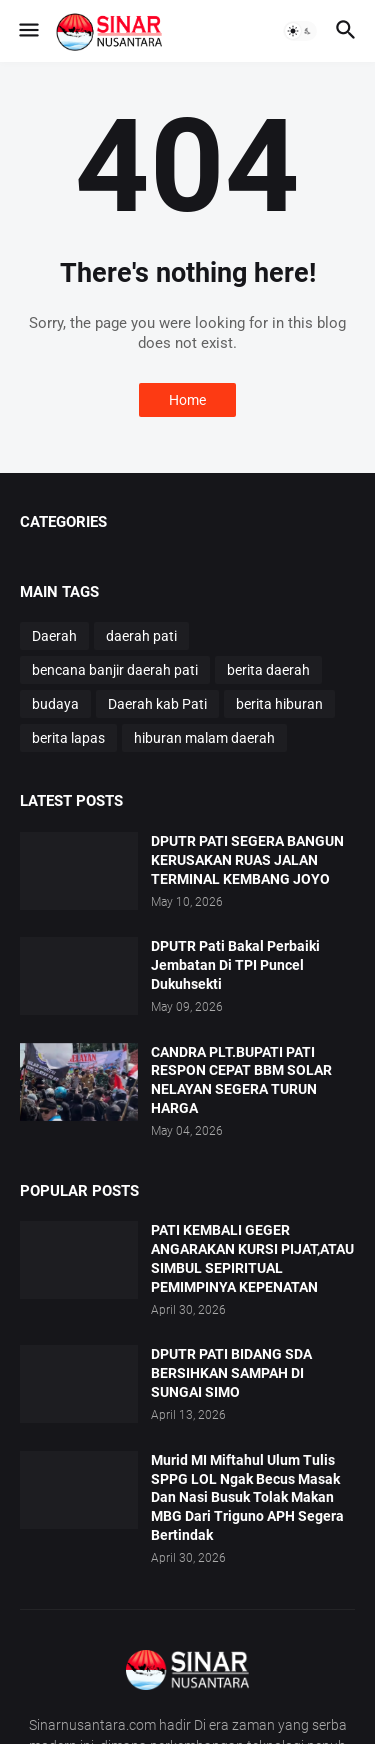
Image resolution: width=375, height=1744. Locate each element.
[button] (27, 31)
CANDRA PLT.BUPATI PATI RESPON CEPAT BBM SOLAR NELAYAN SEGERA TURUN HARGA (241, 1080)
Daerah (54, 636)
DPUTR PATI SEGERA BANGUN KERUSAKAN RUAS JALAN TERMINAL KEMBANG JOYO (247, 860)
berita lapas (68, 738)
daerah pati (141, 636)
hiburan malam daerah (204, 738)
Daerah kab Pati (157, 704)
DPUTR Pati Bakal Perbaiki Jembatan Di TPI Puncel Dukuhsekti (235, 965)
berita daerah (268, 670)
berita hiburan (279, 704)
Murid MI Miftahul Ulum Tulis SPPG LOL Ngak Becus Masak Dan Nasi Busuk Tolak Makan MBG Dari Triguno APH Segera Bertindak (247, 1498)
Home (187, 400)
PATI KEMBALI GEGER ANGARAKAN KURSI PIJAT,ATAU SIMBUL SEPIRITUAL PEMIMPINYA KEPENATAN (252, 1258)
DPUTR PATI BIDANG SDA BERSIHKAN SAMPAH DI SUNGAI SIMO (231, 1373)
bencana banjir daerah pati (115, 670)
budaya (55, 704)
